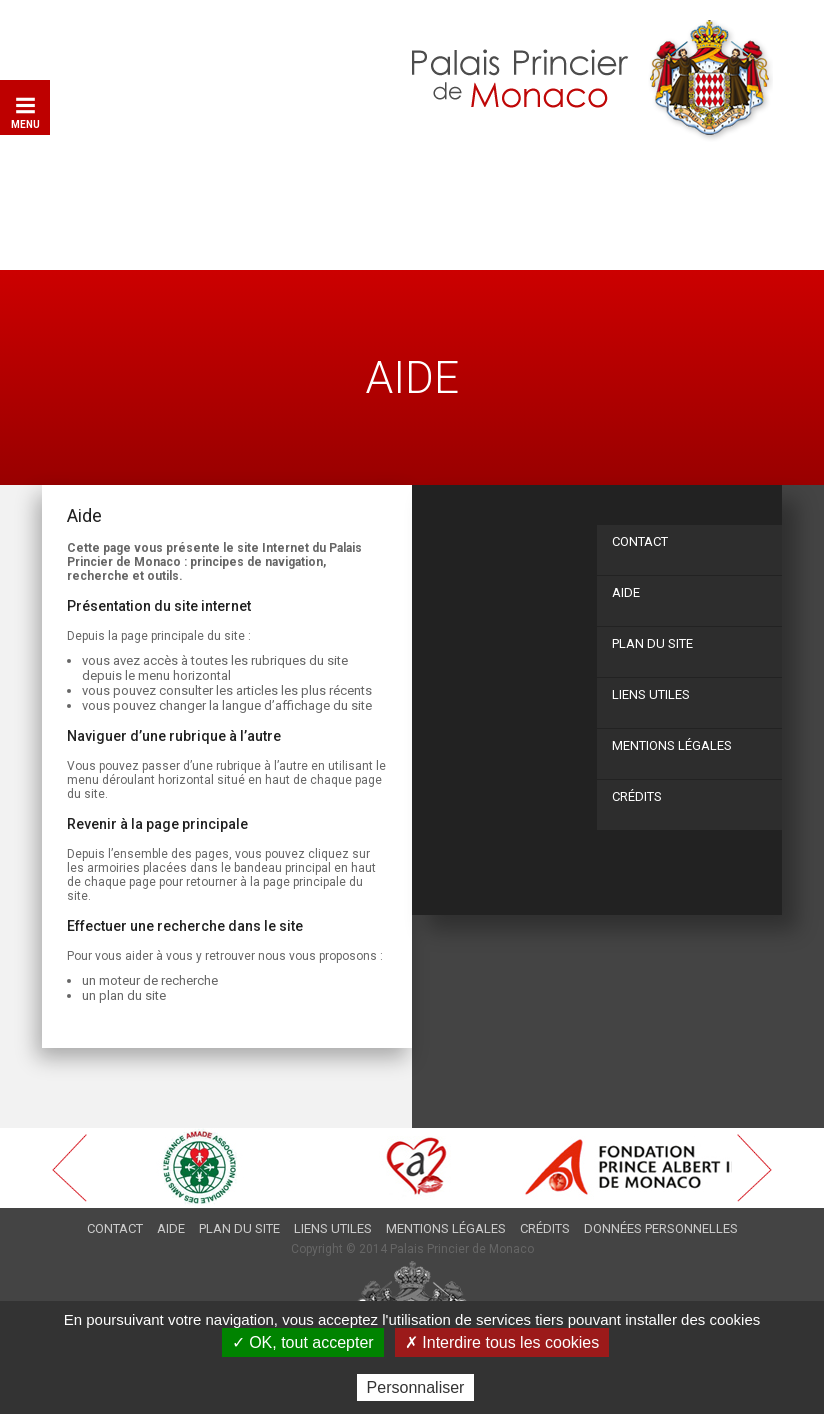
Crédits (637, 796)
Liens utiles (651, 694)
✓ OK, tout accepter (303, 1342)
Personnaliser (416, 1387)
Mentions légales (672, 745)
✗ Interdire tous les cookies (502, 1342)
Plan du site (652, 643)
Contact (640, 541)
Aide (626, 592)
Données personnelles (661, 1228)
